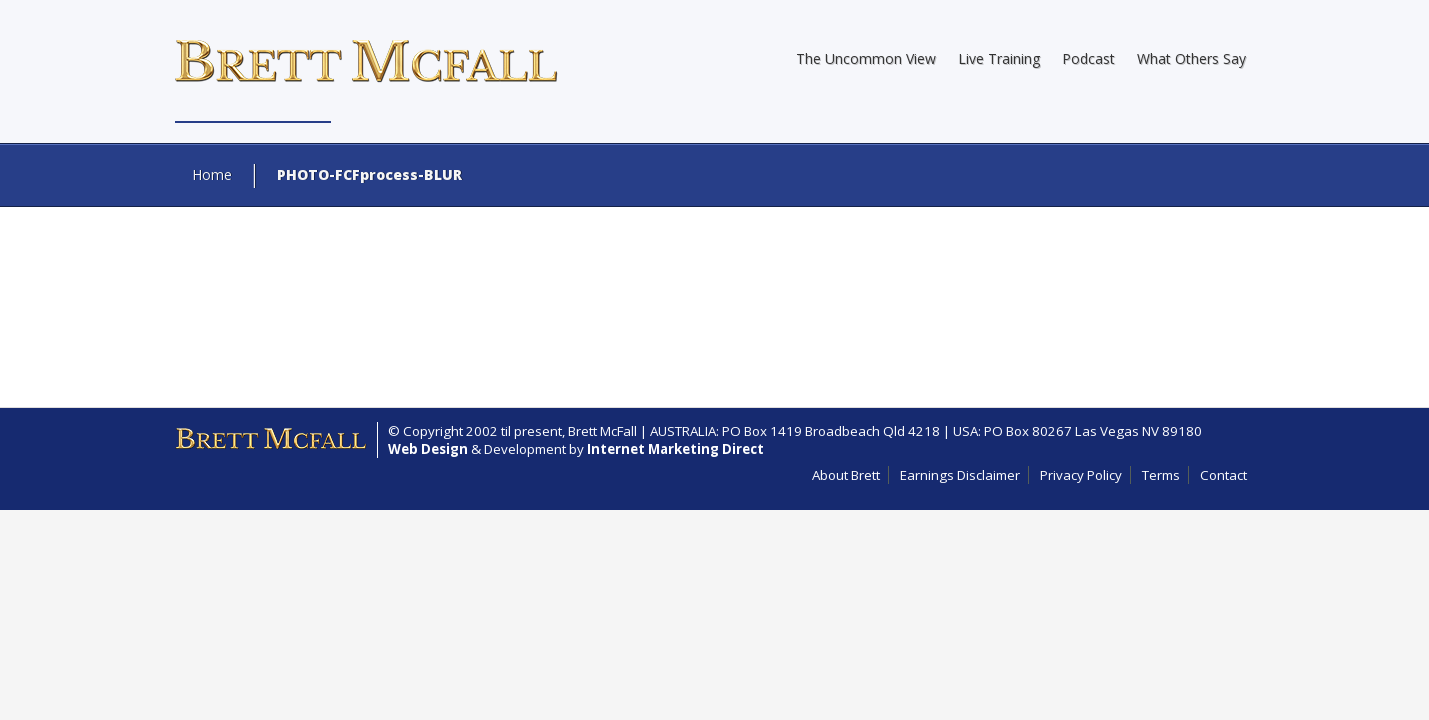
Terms (1161, 475)
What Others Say (1191, 58)
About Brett (846, 475)
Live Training (999, 58)
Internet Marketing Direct (675, 449)
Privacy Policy (1081, 475)
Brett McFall (602, 431)
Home (212, 174)
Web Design (428, 449)
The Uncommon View (866, 58)
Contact (1223, 475)
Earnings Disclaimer (960, 475)
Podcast (1088, 58)
